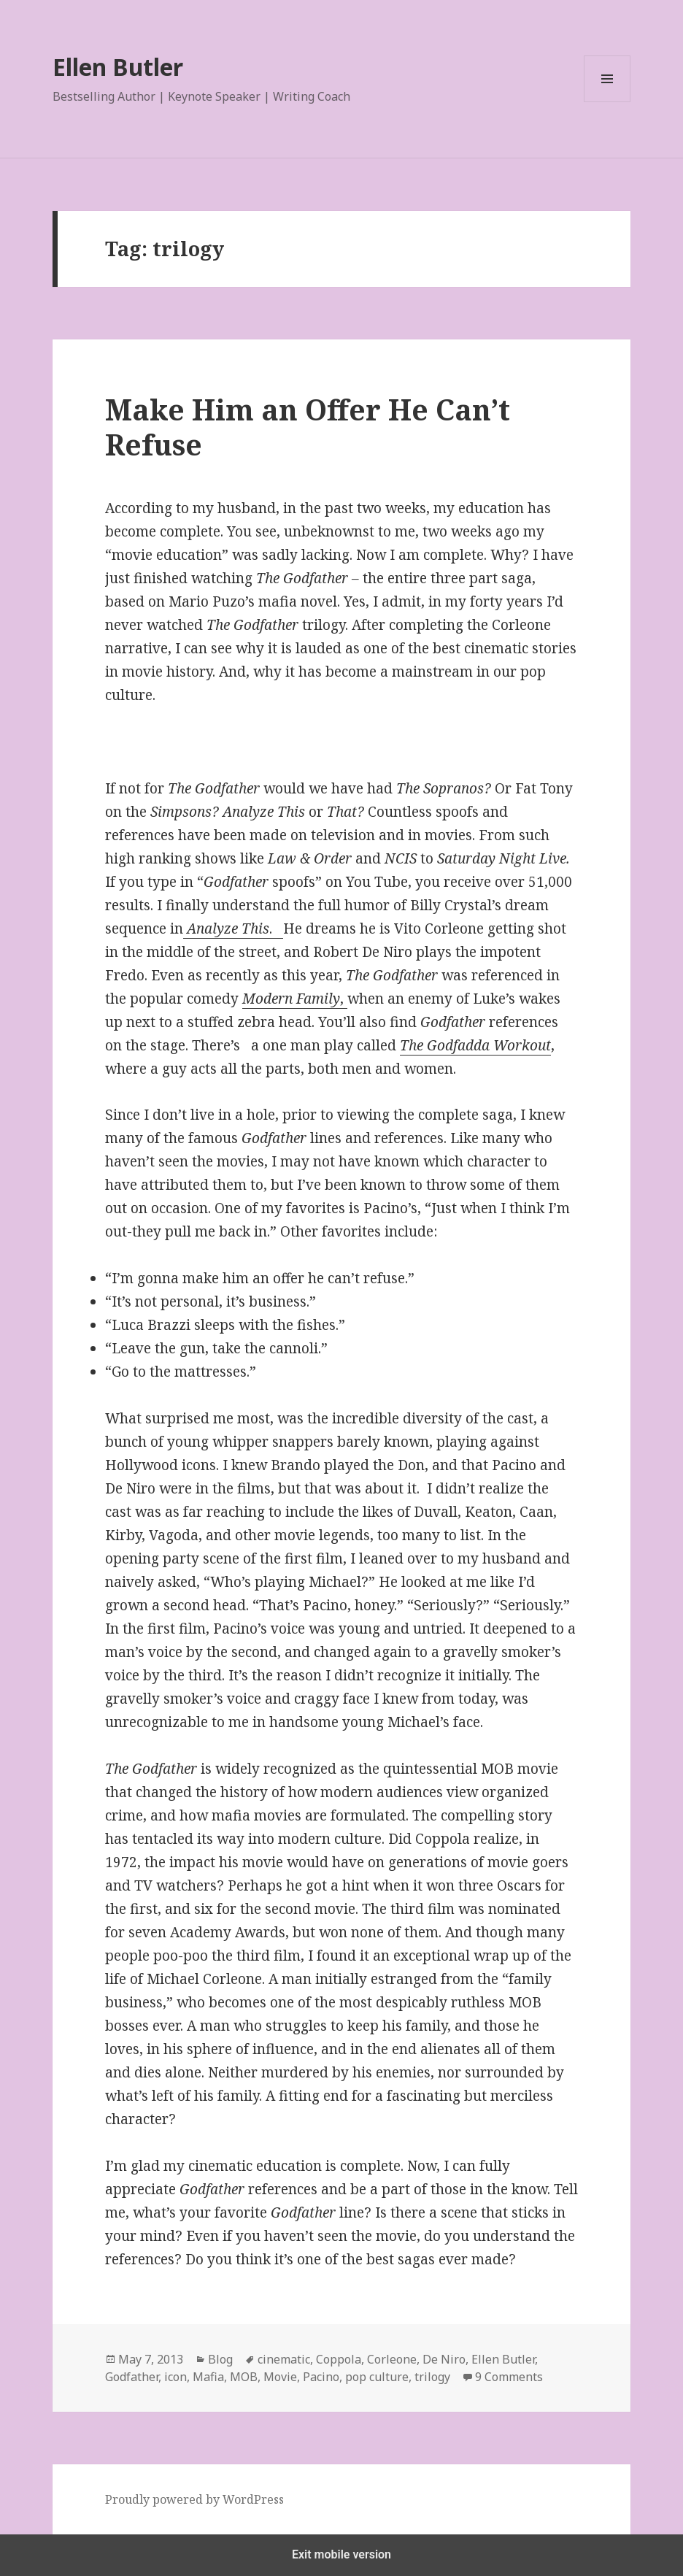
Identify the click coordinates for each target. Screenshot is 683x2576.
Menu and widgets (607, 101)
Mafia (208, 2377)
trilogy (432, 2377)
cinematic (284, 2359)
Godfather (131, 2377)
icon (175, 2377)
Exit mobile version (341, 2554)
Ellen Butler (118, 66)
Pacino (321, 2377)
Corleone (392, 2359)
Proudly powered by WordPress (194, 2499)
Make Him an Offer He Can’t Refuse (307, 427)
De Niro (444, 2359)
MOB (244, 2377)
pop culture (377, 2377)
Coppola (338, 2359)
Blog (220, 2359)
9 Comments (509, 2377)
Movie (280, 2377)
